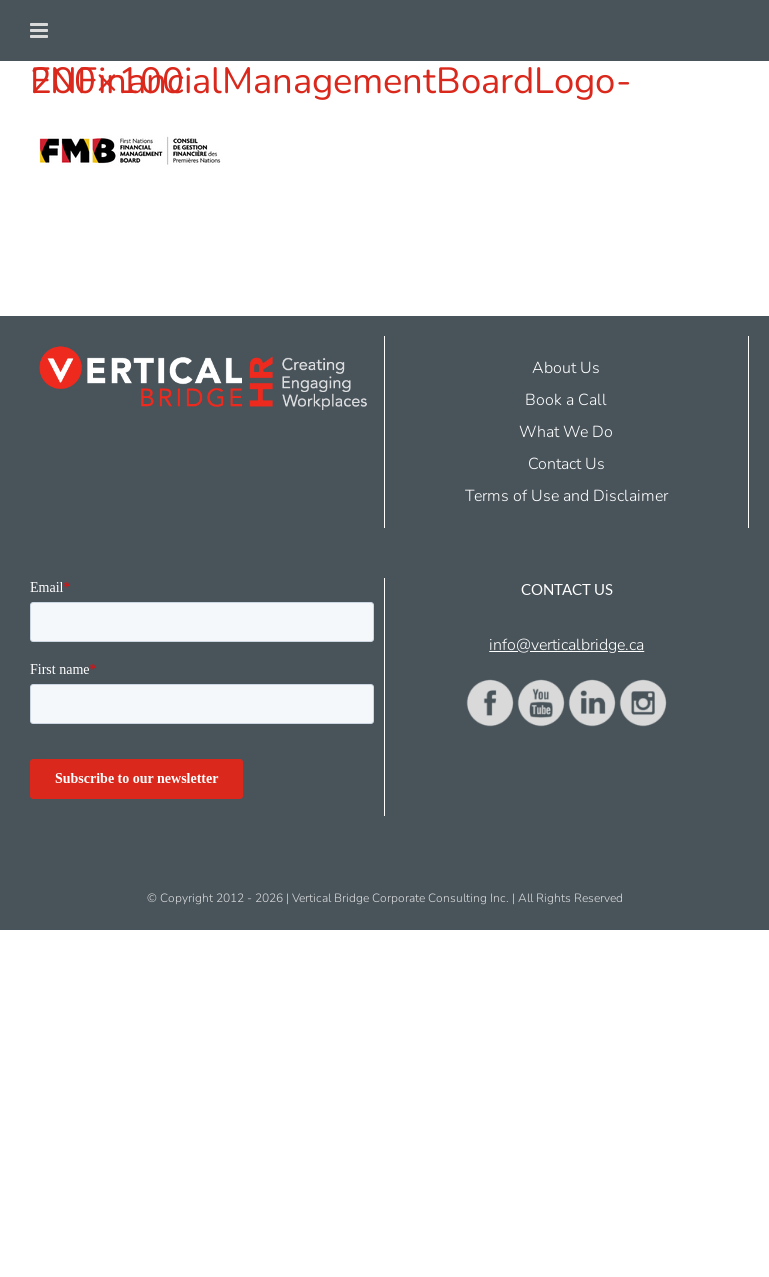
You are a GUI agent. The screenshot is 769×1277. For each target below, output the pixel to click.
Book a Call (566, 400)
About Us (566, 368)
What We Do (566, 432)
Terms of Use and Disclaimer (566, 496)
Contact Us (566, 464)
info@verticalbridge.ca (566, 645)
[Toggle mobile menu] (40, 30)
